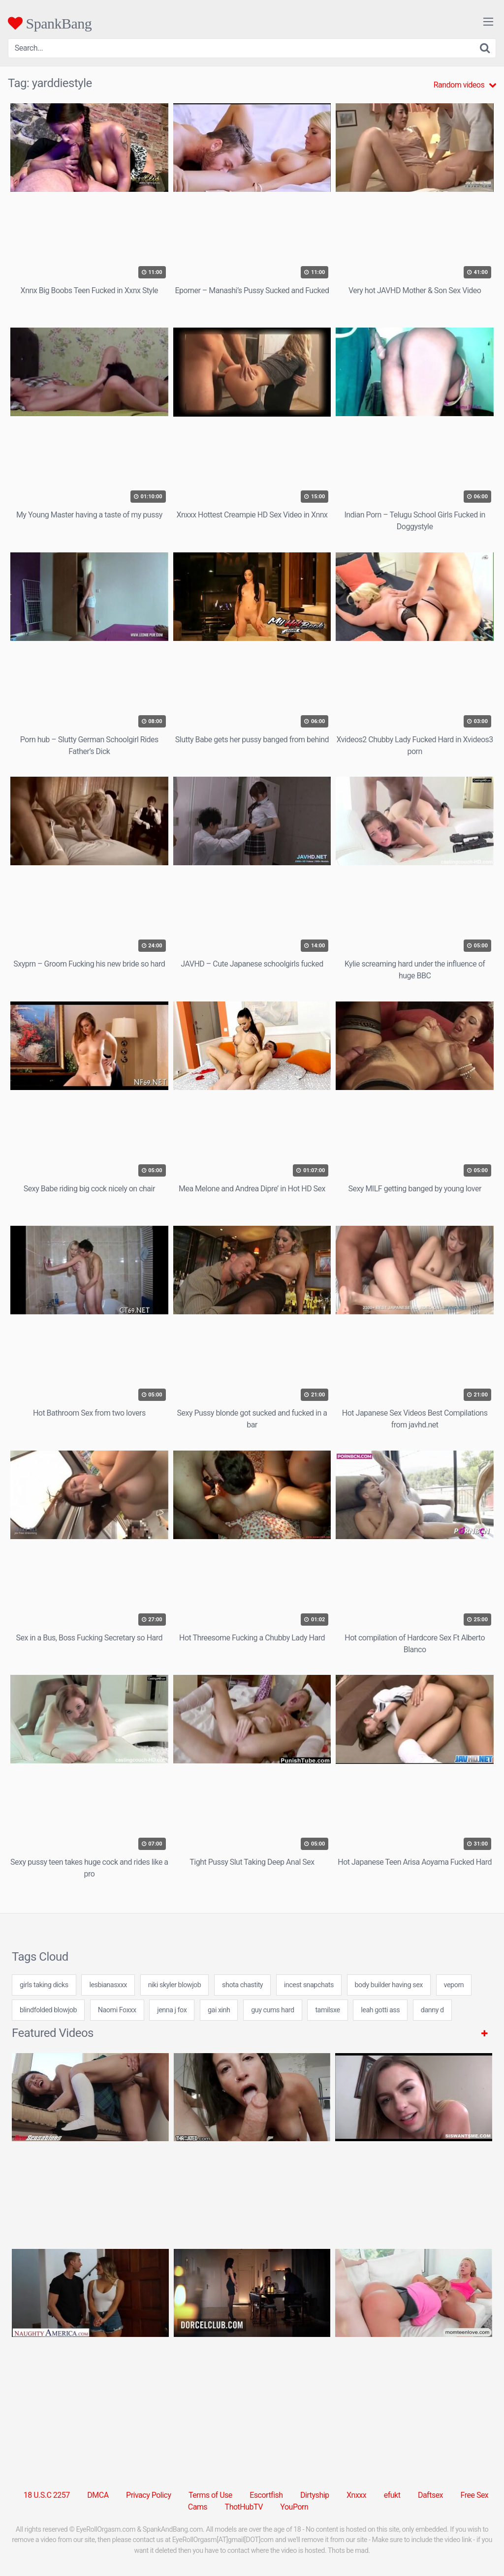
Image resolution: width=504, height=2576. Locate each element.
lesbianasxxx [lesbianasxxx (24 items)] (108, 1985)
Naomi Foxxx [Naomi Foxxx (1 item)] (117, 2010)
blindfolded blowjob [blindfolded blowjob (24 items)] (48, 2010)
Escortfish (266, 2495)
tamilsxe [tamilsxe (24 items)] (327, 2010)
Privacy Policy (148, 2495)
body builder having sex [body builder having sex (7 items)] (389, 1985)
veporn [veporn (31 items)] (454, 1985)
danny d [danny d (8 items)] (432, 2010)
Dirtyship (314, 2495)
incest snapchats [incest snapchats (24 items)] (309, 1985)
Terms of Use (210, 2495)
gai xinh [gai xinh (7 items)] (219, 2010)
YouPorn (294, 2507)
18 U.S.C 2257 (47, 2495)
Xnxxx (356, 2495)
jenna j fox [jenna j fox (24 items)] (172, 2010)
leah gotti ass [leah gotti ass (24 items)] (380, 2010)
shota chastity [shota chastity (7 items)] (242, 1985)
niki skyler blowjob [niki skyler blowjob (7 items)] (174, 1985)
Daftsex (430, 2495)
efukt (392, 2495)
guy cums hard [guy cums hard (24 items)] (272, 2010)
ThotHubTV (244, 2507)
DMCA (97, 2495)
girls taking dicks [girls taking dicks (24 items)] (44, 1985)
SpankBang (50, 23)
